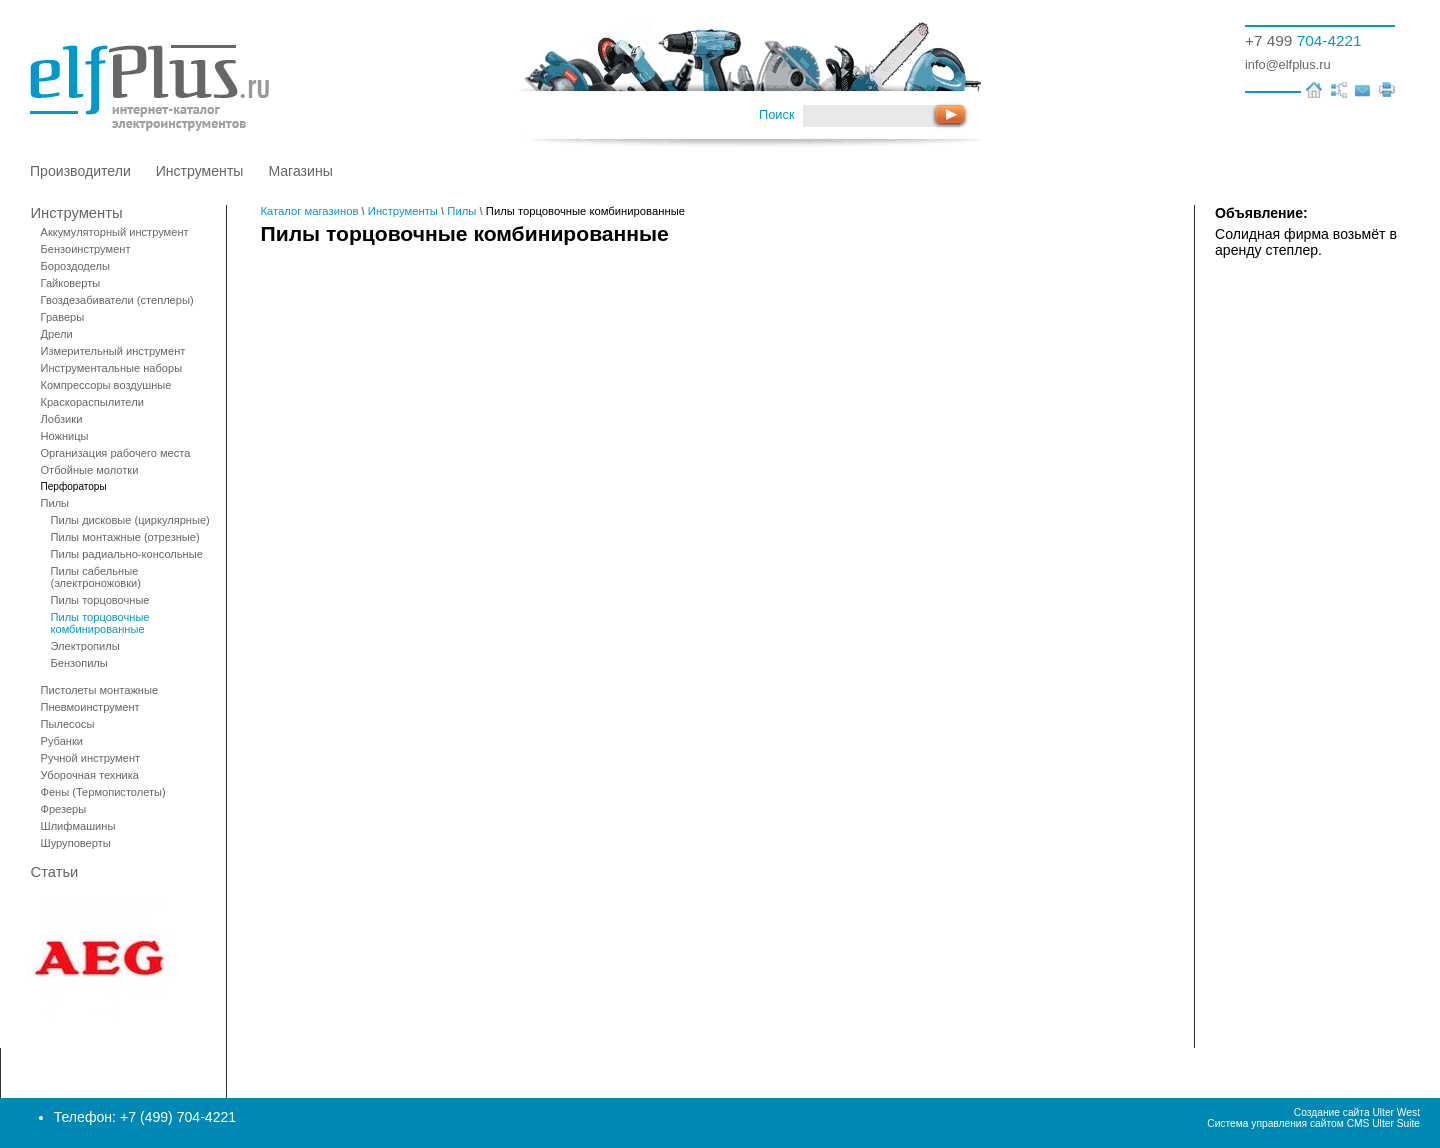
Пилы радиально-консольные (127, 554)
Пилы (55, 503)
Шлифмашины (78, 826)
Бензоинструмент (86, 249)
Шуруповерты (76, 843)
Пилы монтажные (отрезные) (125, 537)
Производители (80, 171)
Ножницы (65, 436)
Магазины (300, 171)
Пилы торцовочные (100, 600)
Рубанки (62, 741)
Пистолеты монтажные (100, 690)
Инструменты (200, 171)
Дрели (57, 334)
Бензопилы (79, 663)
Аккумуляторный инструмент (115, 232)
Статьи (55, 872)
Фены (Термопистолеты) (103, 792)
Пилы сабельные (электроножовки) (96, 577)
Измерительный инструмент (113, 351)
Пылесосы (68, 724)
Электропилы (85, 646)
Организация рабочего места (116, 453)
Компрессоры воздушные (106, 385)
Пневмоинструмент (90, 707)
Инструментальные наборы (112, 368)
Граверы (63, 317)
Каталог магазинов (310, 211)
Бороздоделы (76, 266)
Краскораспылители (92, 402)
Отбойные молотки (90, 470)
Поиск (776, 114)
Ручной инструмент (91, 758)
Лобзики (62, 419)
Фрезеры (64, 809)
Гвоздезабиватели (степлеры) (117, 300)
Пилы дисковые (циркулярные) (130, 520)
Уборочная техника (90, 775)
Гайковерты (71, 283)
